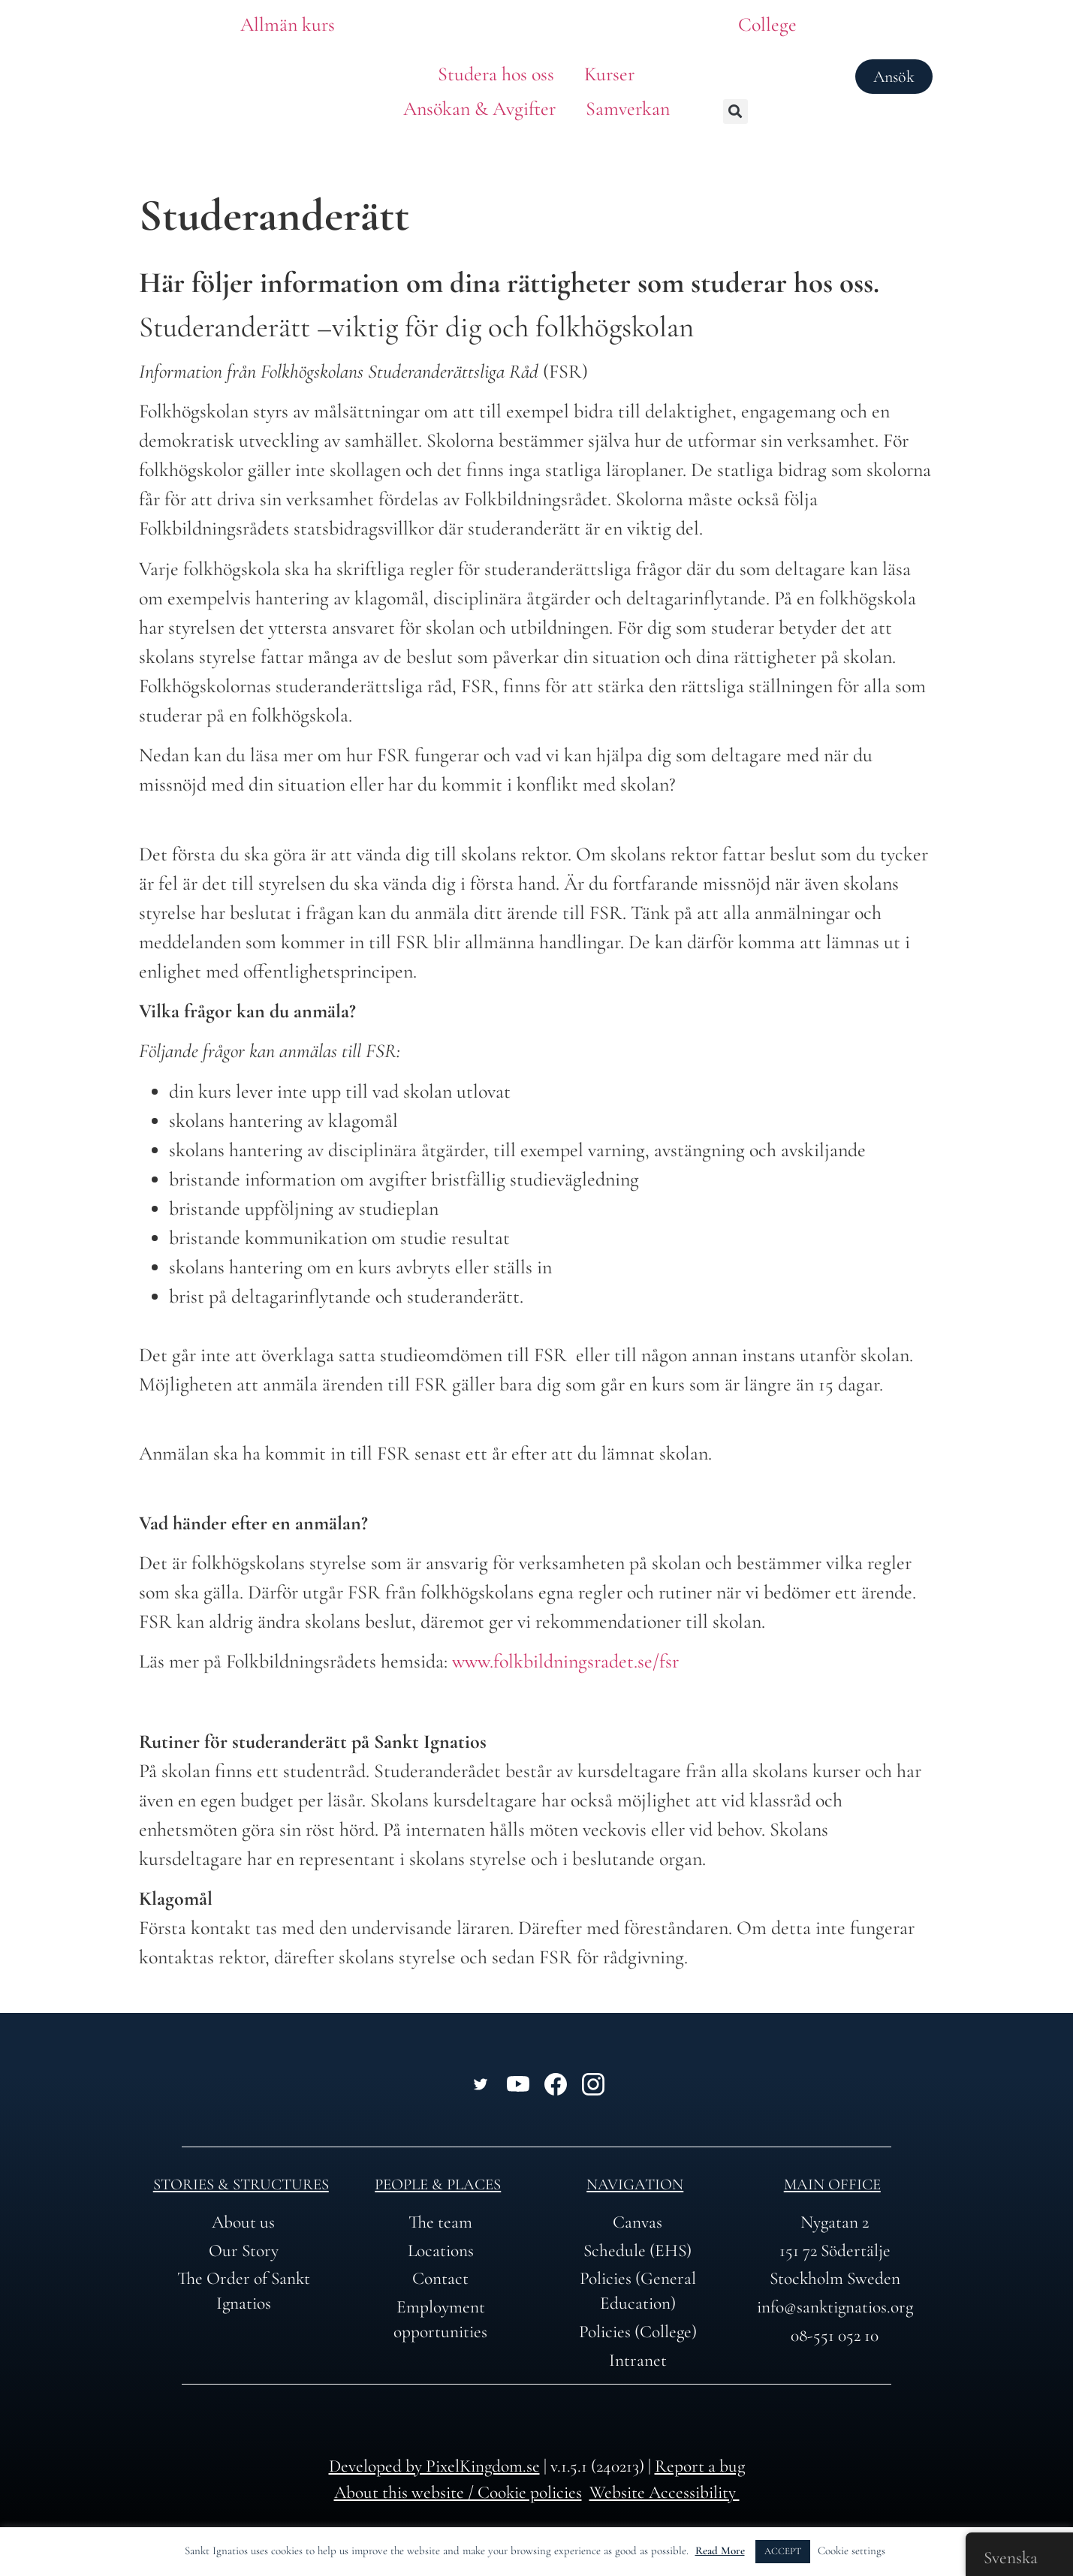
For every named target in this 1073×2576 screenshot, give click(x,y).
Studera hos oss (496, 74)
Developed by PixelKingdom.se (434, 2466)
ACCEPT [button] (782, 2551)
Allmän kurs (287, 24)
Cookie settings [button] (851, 2550)
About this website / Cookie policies (458, 2492)
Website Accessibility (664, 2492)
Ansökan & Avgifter (479, 108)
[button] (735, 111)
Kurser (609, 74)
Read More (720, 2550)
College (767, 24)
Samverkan (628, 108)
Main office (832, 2184)
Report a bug (700, 2466)
